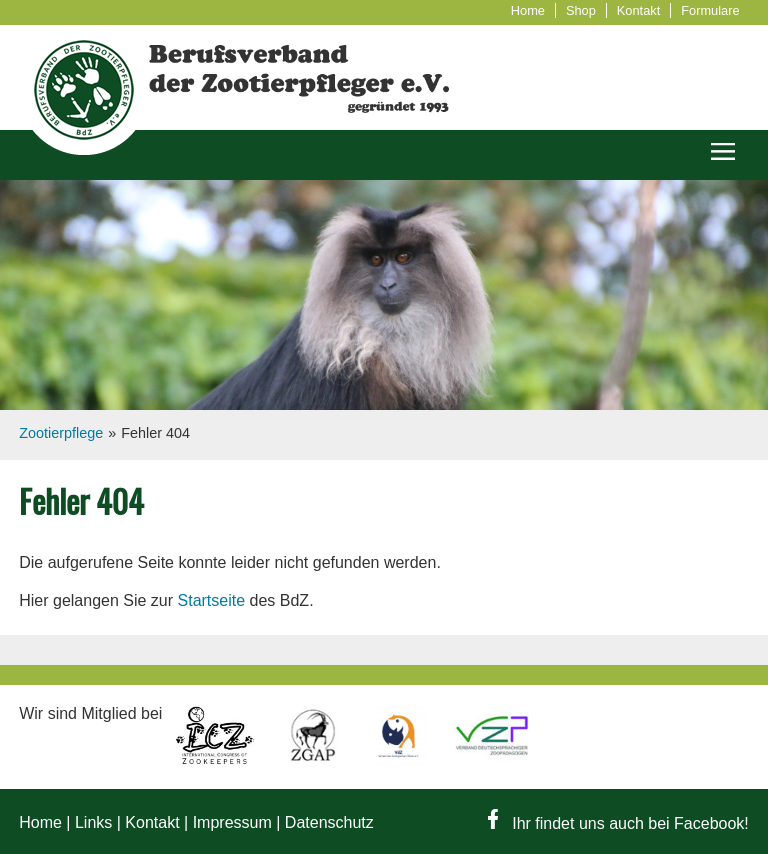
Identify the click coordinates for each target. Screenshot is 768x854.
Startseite (212, 600)
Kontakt (638, 10)
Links (93, 822)
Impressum (232, 822)
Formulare (710, 10)
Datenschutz (329, 822)
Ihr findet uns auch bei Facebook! (618, 823)
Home (528, 10)
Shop (581, 10)
